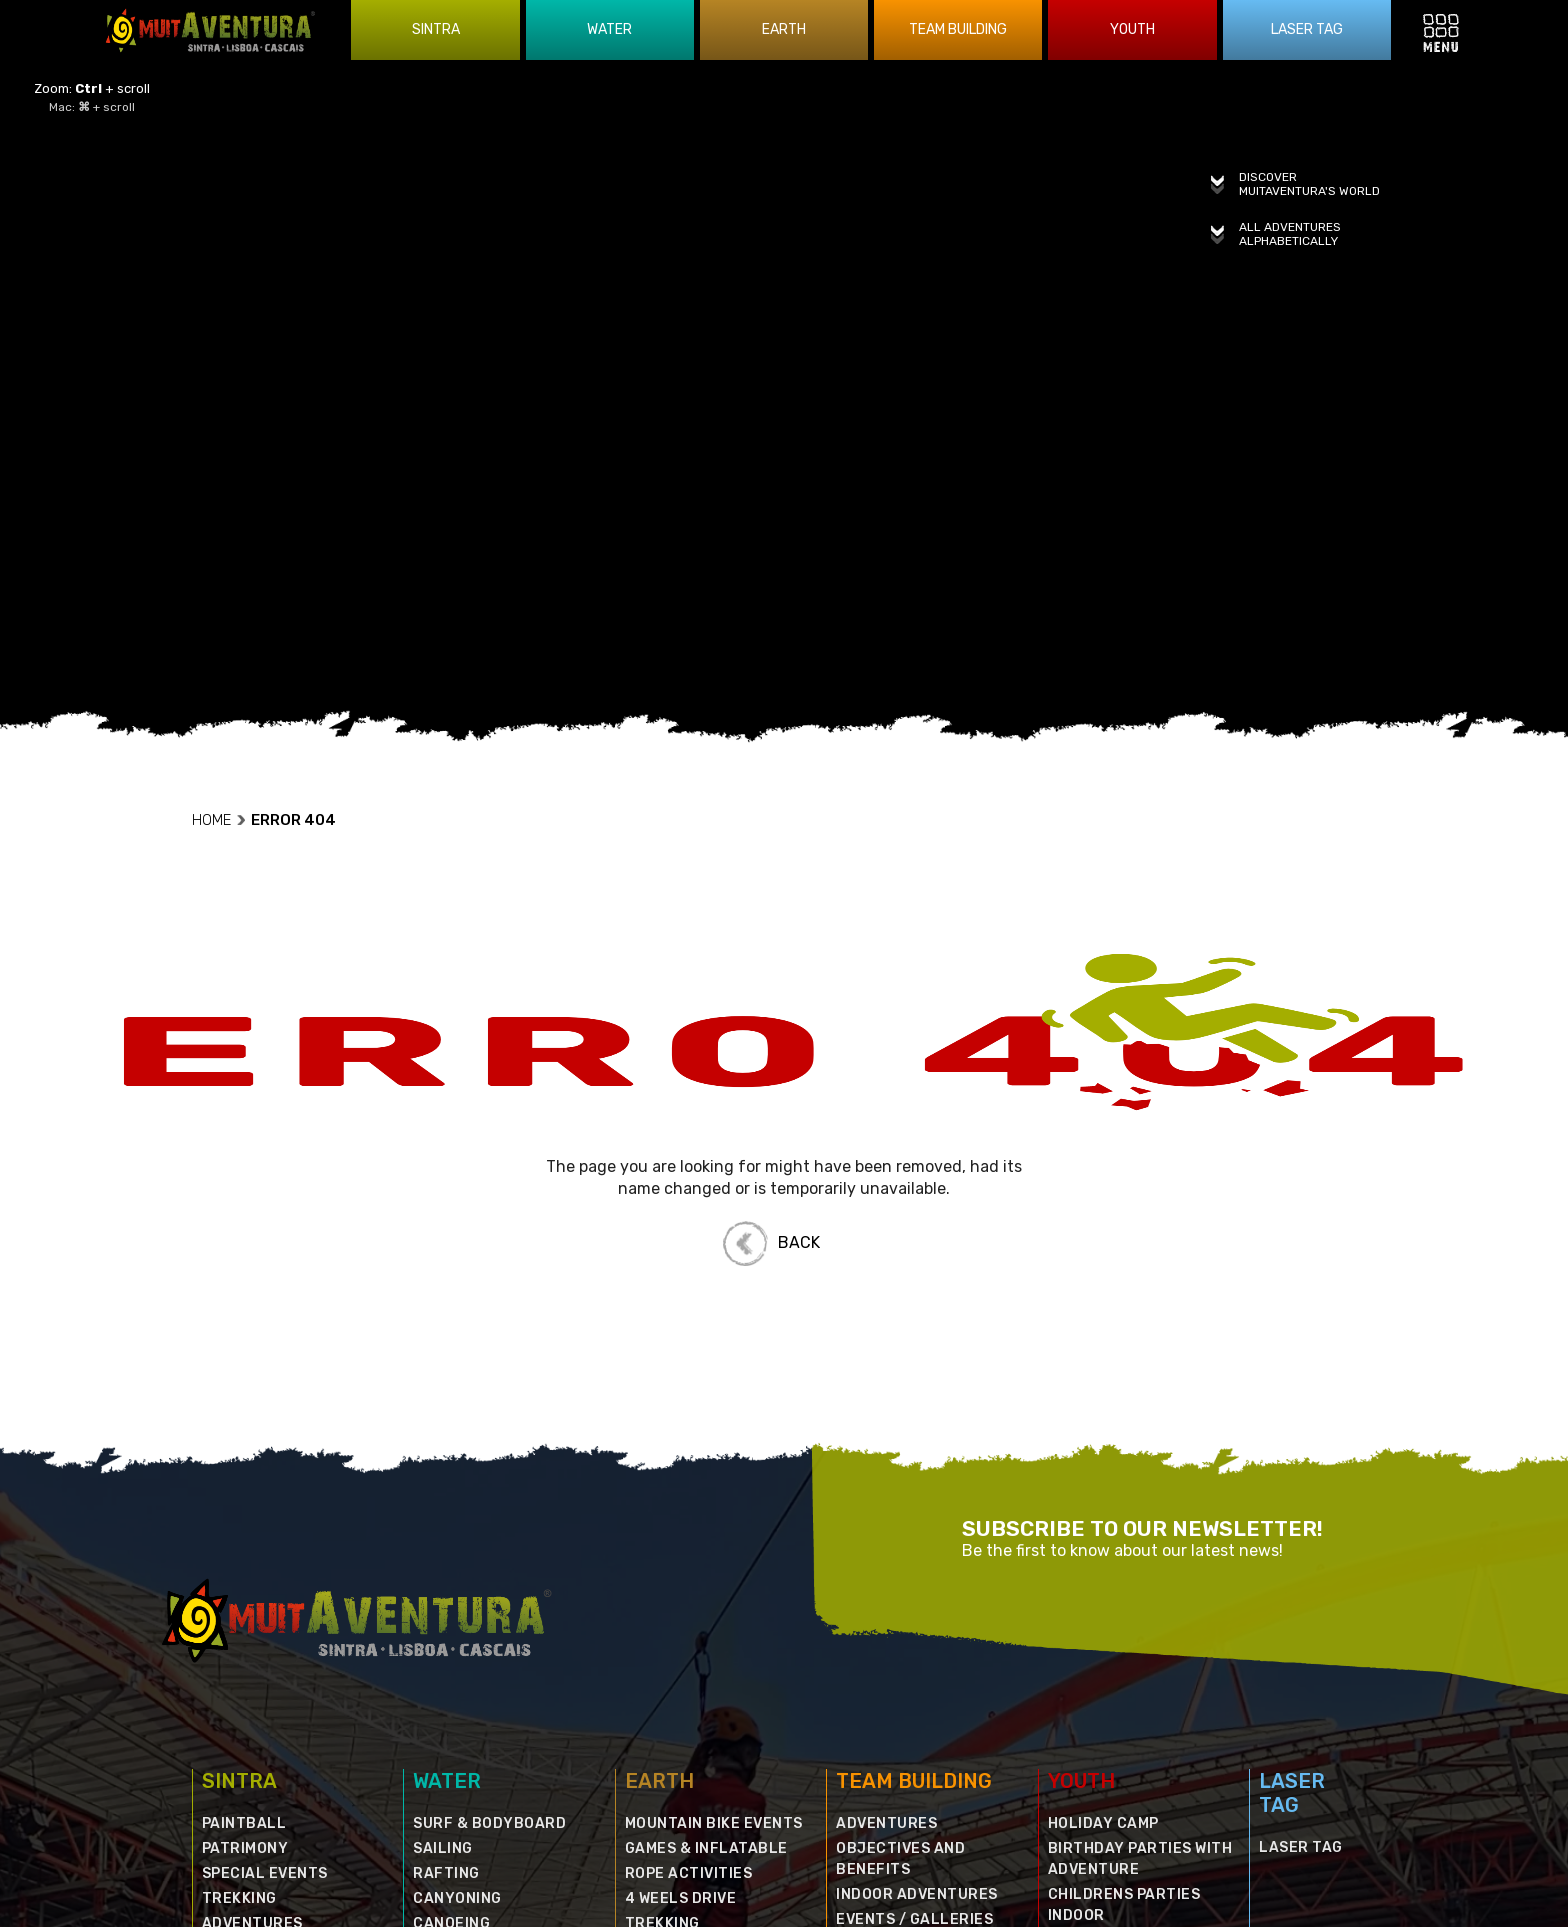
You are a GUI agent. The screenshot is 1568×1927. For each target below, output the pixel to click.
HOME (219, 737)
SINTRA (239, 1698)
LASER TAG (1292, 1710)
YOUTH (1081, 1698)
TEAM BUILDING (914, 1698)
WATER (447, 1698)
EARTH (659, 1698)
